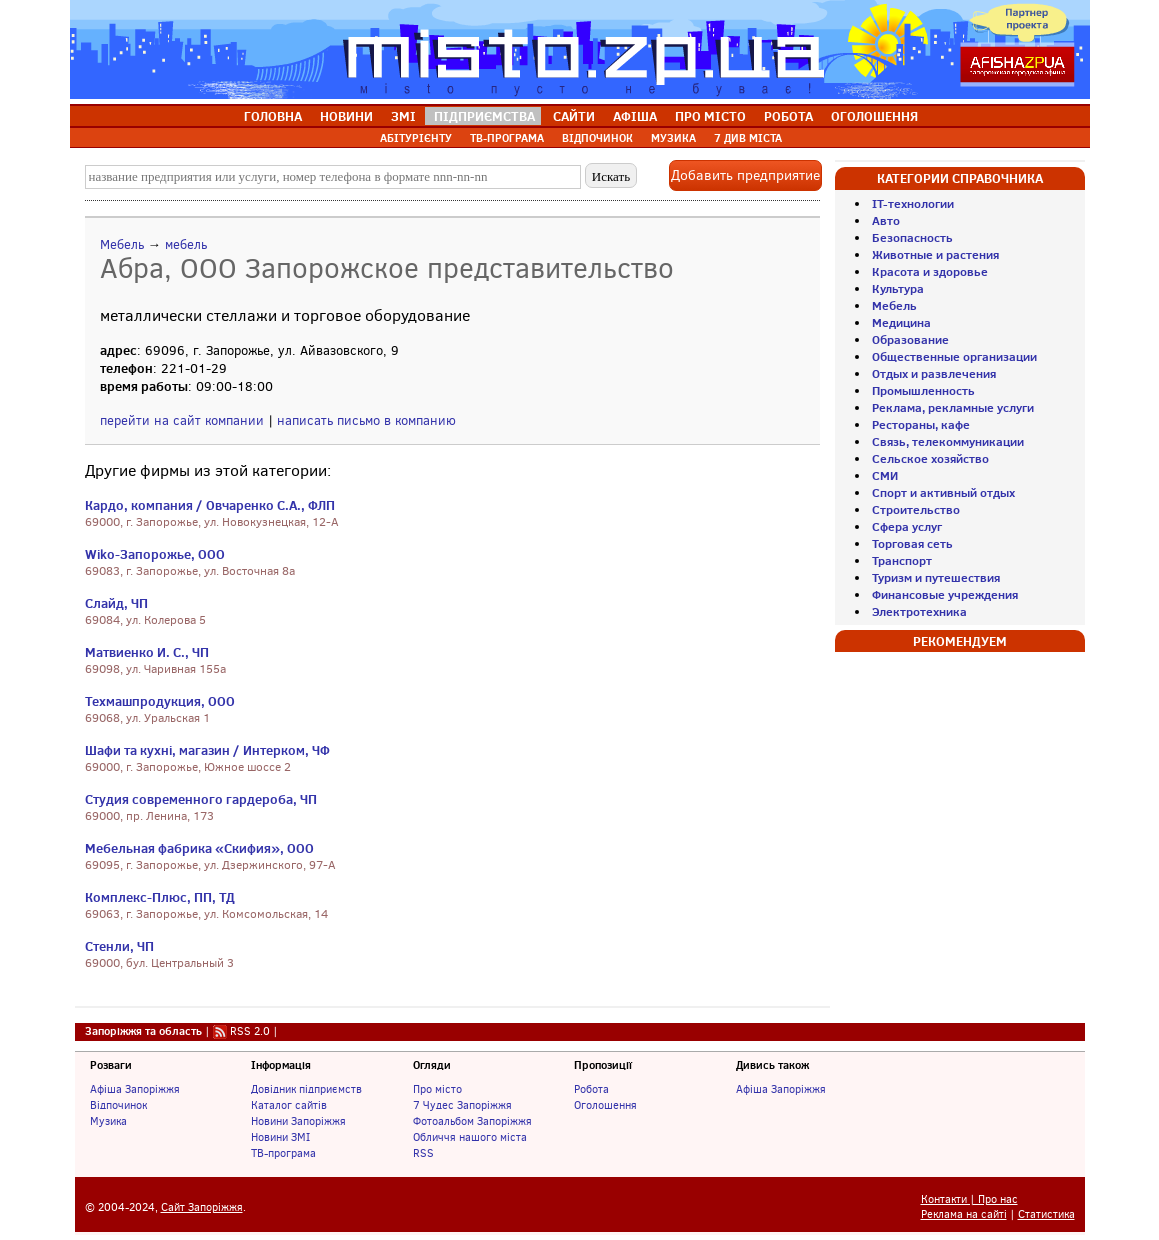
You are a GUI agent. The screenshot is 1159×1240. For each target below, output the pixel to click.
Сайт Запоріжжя (202, 1207)
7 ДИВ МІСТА (748, 138)
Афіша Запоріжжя (135, 1089)
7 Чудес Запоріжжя (462, 1105)
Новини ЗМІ (280, 1137)
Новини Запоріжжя (298, 1121)
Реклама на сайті (964, 1214)
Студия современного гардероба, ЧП (201, 799)
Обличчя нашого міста (470, 1137)
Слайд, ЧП (116, 603)
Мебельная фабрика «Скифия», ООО (199, 848)
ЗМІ (403, 116)
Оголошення (605, 1105)
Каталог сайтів (289, 1105)
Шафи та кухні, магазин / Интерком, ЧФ (207, 750)
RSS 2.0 (250, 1031)
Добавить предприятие (745, 175)
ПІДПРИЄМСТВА (484, 116)
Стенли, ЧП (119, 946)
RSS (423, 1153)
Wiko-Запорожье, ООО (155, 554)
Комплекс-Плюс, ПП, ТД (160, 897)
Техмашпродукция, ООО (160, 701)
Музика (108, 1121)
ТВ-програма (283, 1153)
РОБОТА (788, 116)
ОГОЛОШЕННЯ (874, 116)
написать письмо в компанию (366, 420)
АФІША (635, 116)
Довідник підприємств (306, 1089)
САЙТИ (574, 116)
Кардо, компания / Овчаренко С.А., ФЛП (210, 505)
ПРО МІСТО (710, 116)
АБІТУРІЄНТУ (416, 138)
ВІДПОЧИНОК (597, 138)
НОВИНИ (346, 116)
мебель (186, 244)
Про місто (437, 1089)
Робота (591, 1089)
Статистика (1046, 1214)
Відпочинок (118, 1105)
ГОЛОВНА (273, 116)
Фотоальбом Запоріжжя (472, 1121)
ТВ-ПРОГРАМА (507, 138)
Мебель (122, 244)
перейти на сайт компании (182, 420)
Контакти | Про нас (969, 1199)
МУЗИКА (673, 138)
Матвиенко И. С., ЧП (147, 652)
